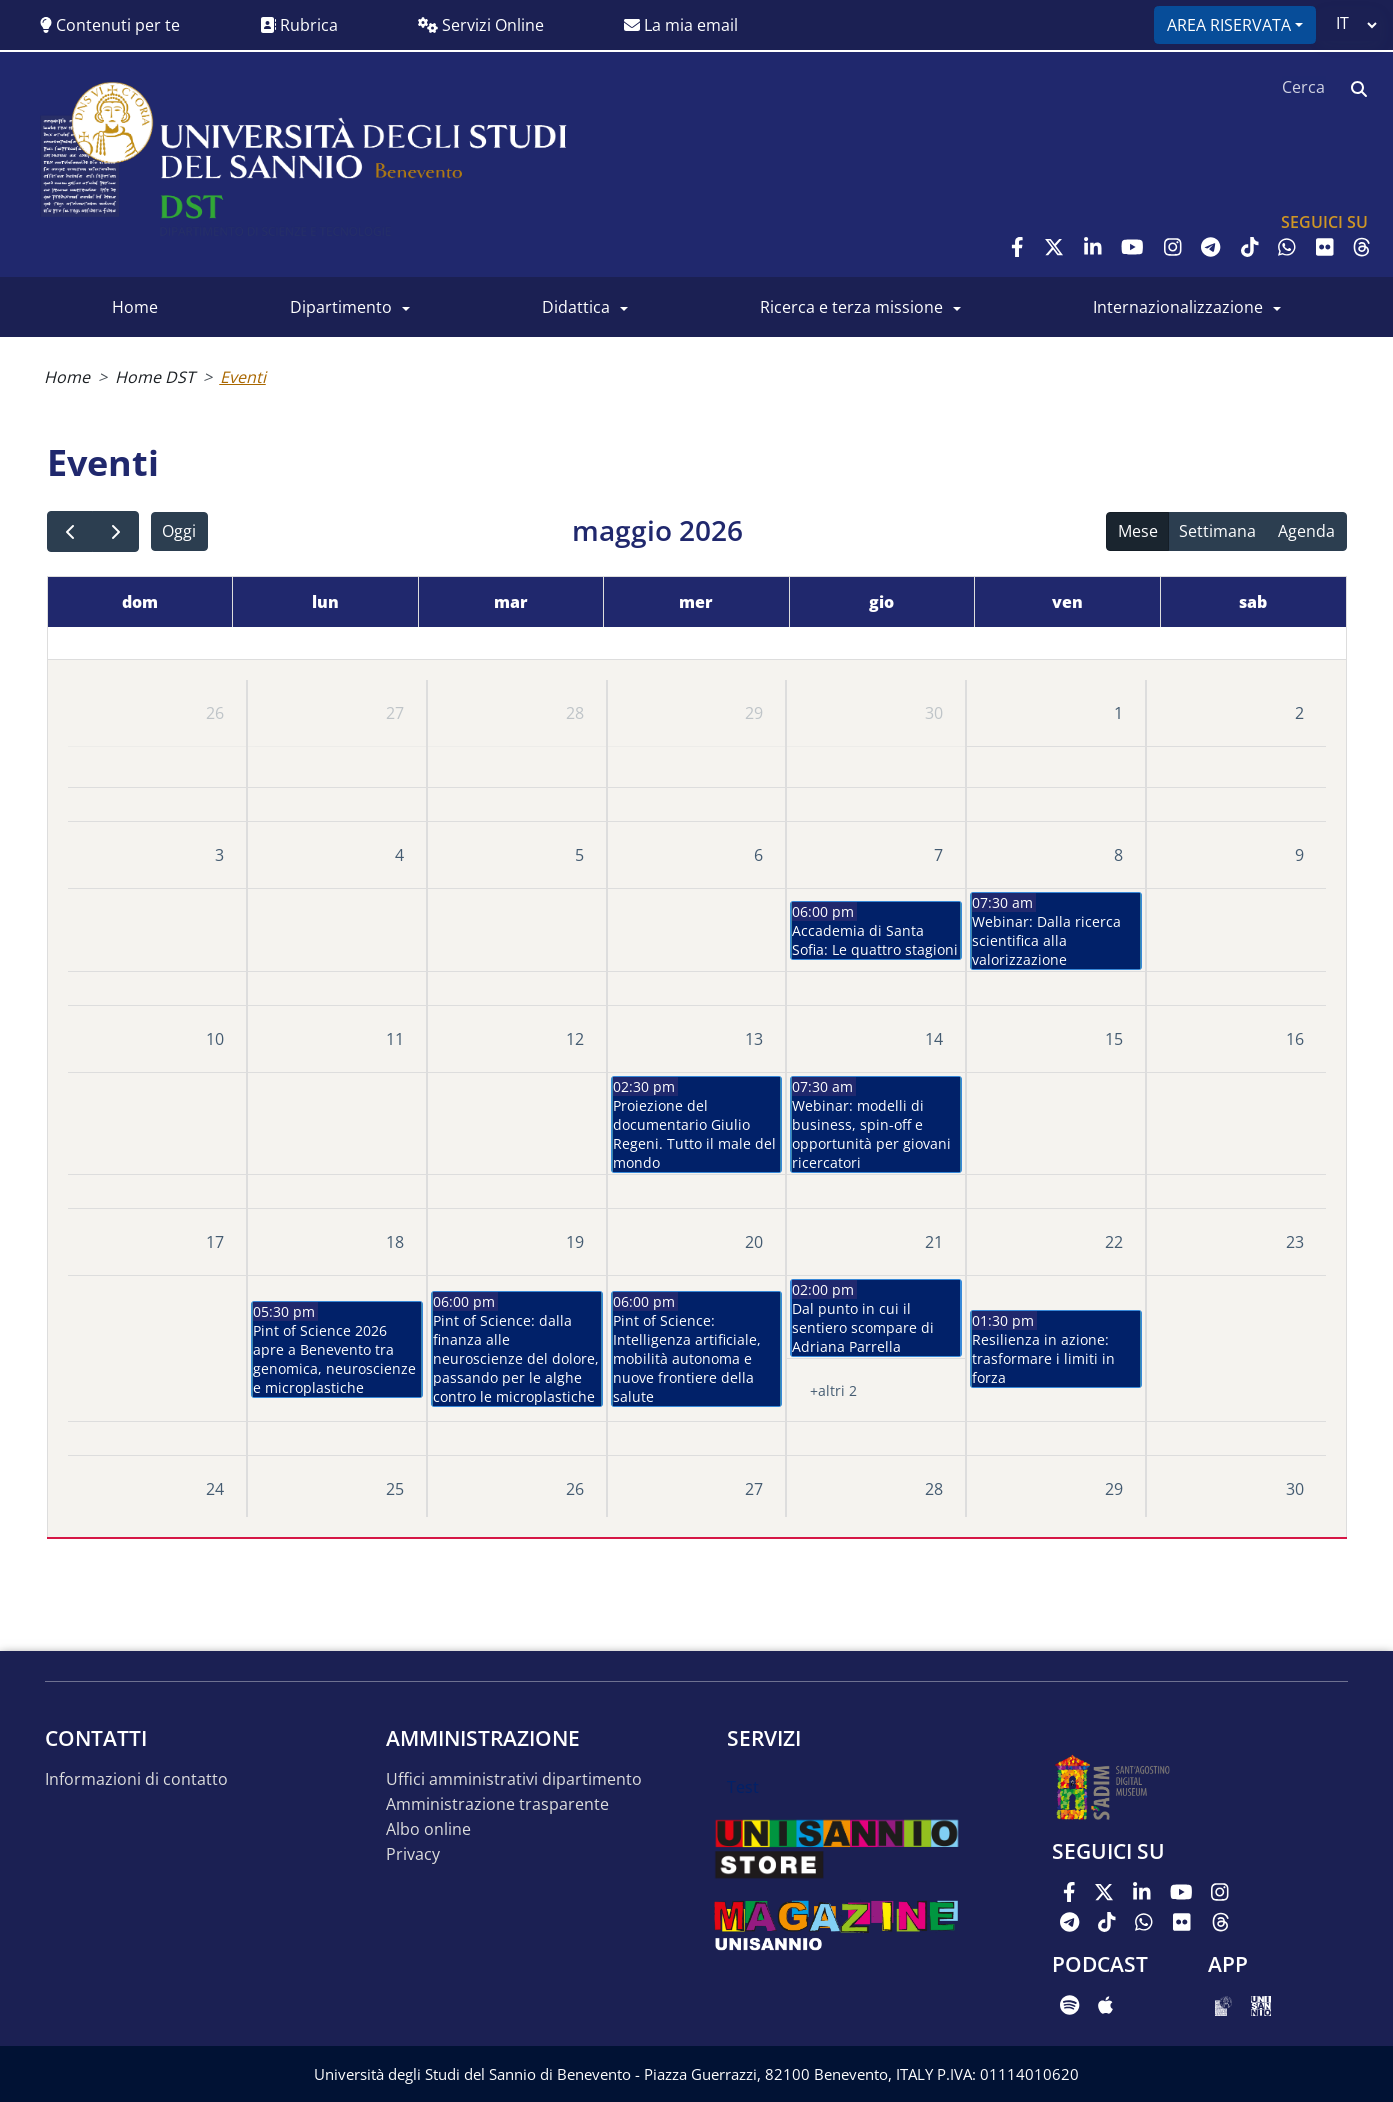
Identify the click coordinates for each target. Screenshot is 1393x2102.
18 (395, 1242)
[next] (115, 531)
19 (575, 1242)
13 (754, 1039)
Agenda (1306, 531)
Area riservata (1229, 25)
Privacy (413, 1854)
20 (754, 1242)
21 (934, 1242)
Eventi (243, 377)
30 (934, 713)
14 (934, 1039)
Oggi (179, 531)
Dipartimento (341, 307)
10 (215, 1039)
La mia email (681, 25)
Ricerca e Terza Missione (851, 307)
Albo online (428, 1829)
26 (215, 713)
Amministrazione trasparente (497, 1804)
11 (395, 1039)
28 (575, 713)
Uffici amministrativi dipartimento (514, 1779)
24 (215, 1489)
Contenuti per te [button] (110, 25)
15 (1114, 1039)
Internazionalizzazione (1178, 307)
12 (575, 1039)
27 (395, 713)
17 (215, 1242)
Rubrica (299, 25)
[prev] (70, 531)
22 (1114, 1242)
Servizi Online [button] (481, 25)
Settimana (1217, 531)
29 (754, 713)
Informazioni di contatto (136, 1779)
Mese (1138, 531)
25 (395, 1489)
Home (135, 307)
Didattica (576, 307)
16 (1295, 1039)
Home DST (155, 377)
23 (1295, 1242)
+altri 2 (833, 1390)
